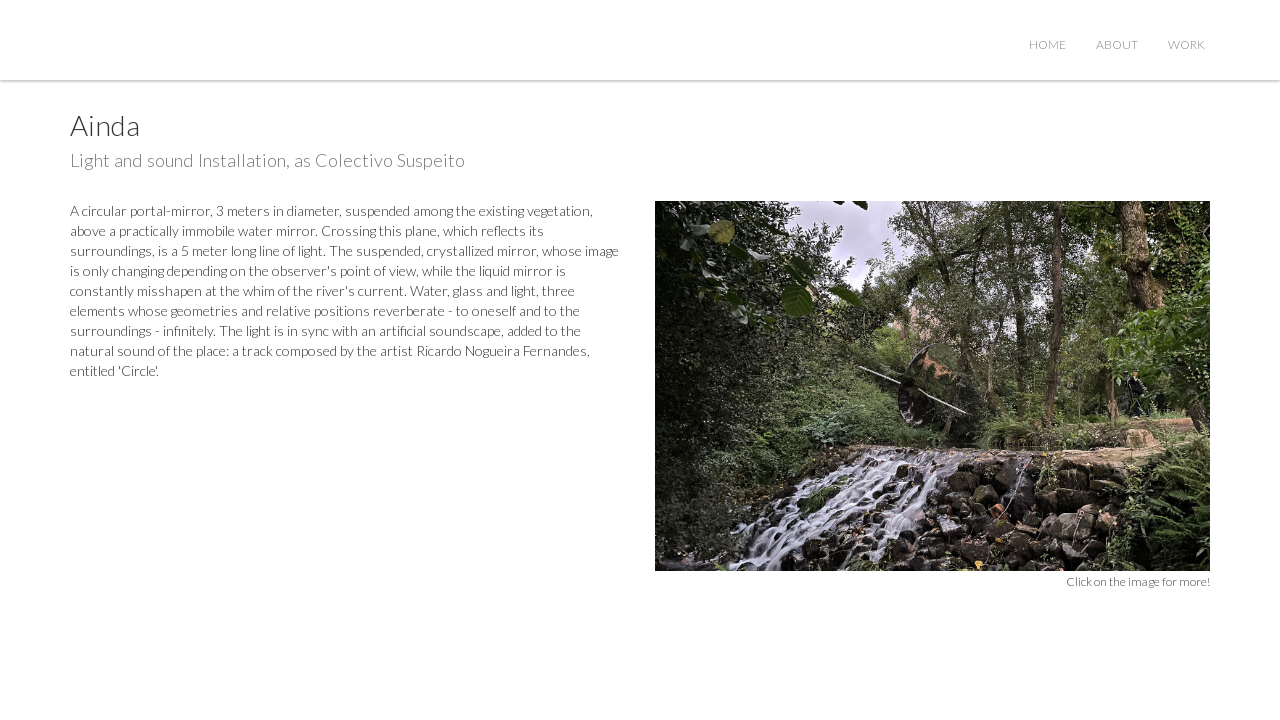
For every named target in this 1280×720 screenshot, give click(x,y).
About (1117, 44)
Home (1047, 44)
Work (1186, 44)
